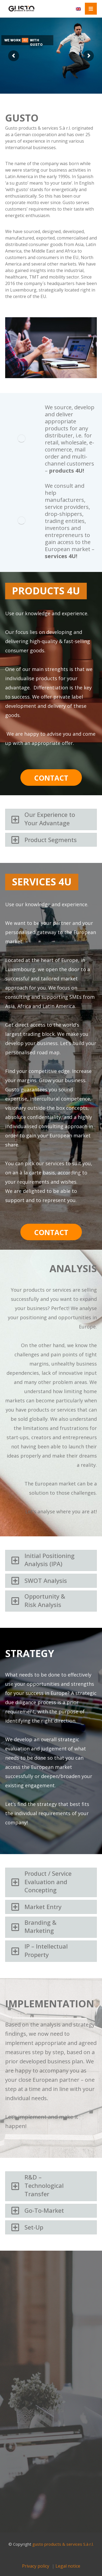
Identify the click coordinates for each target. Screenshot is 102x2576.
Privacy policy (35, 2566)
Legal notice (67, 2566)
